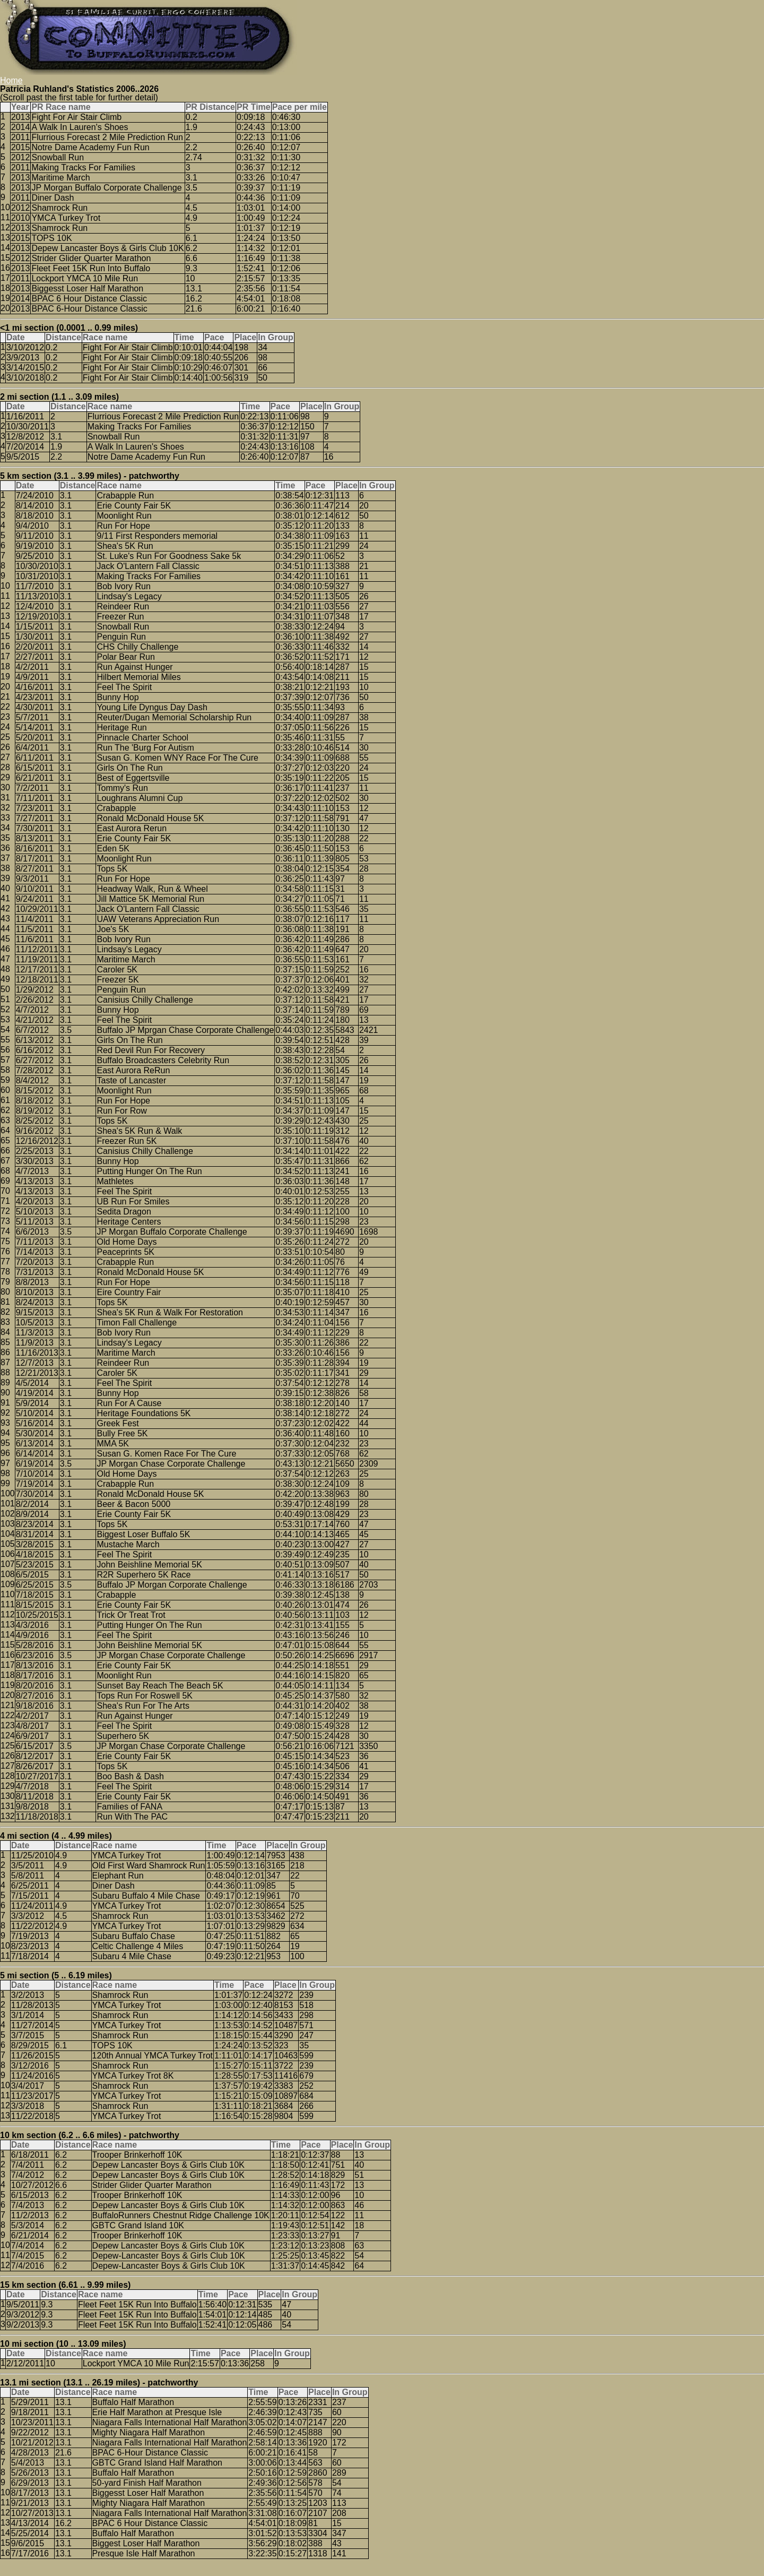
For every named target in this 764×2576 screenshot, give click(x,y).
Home (11, 80)
